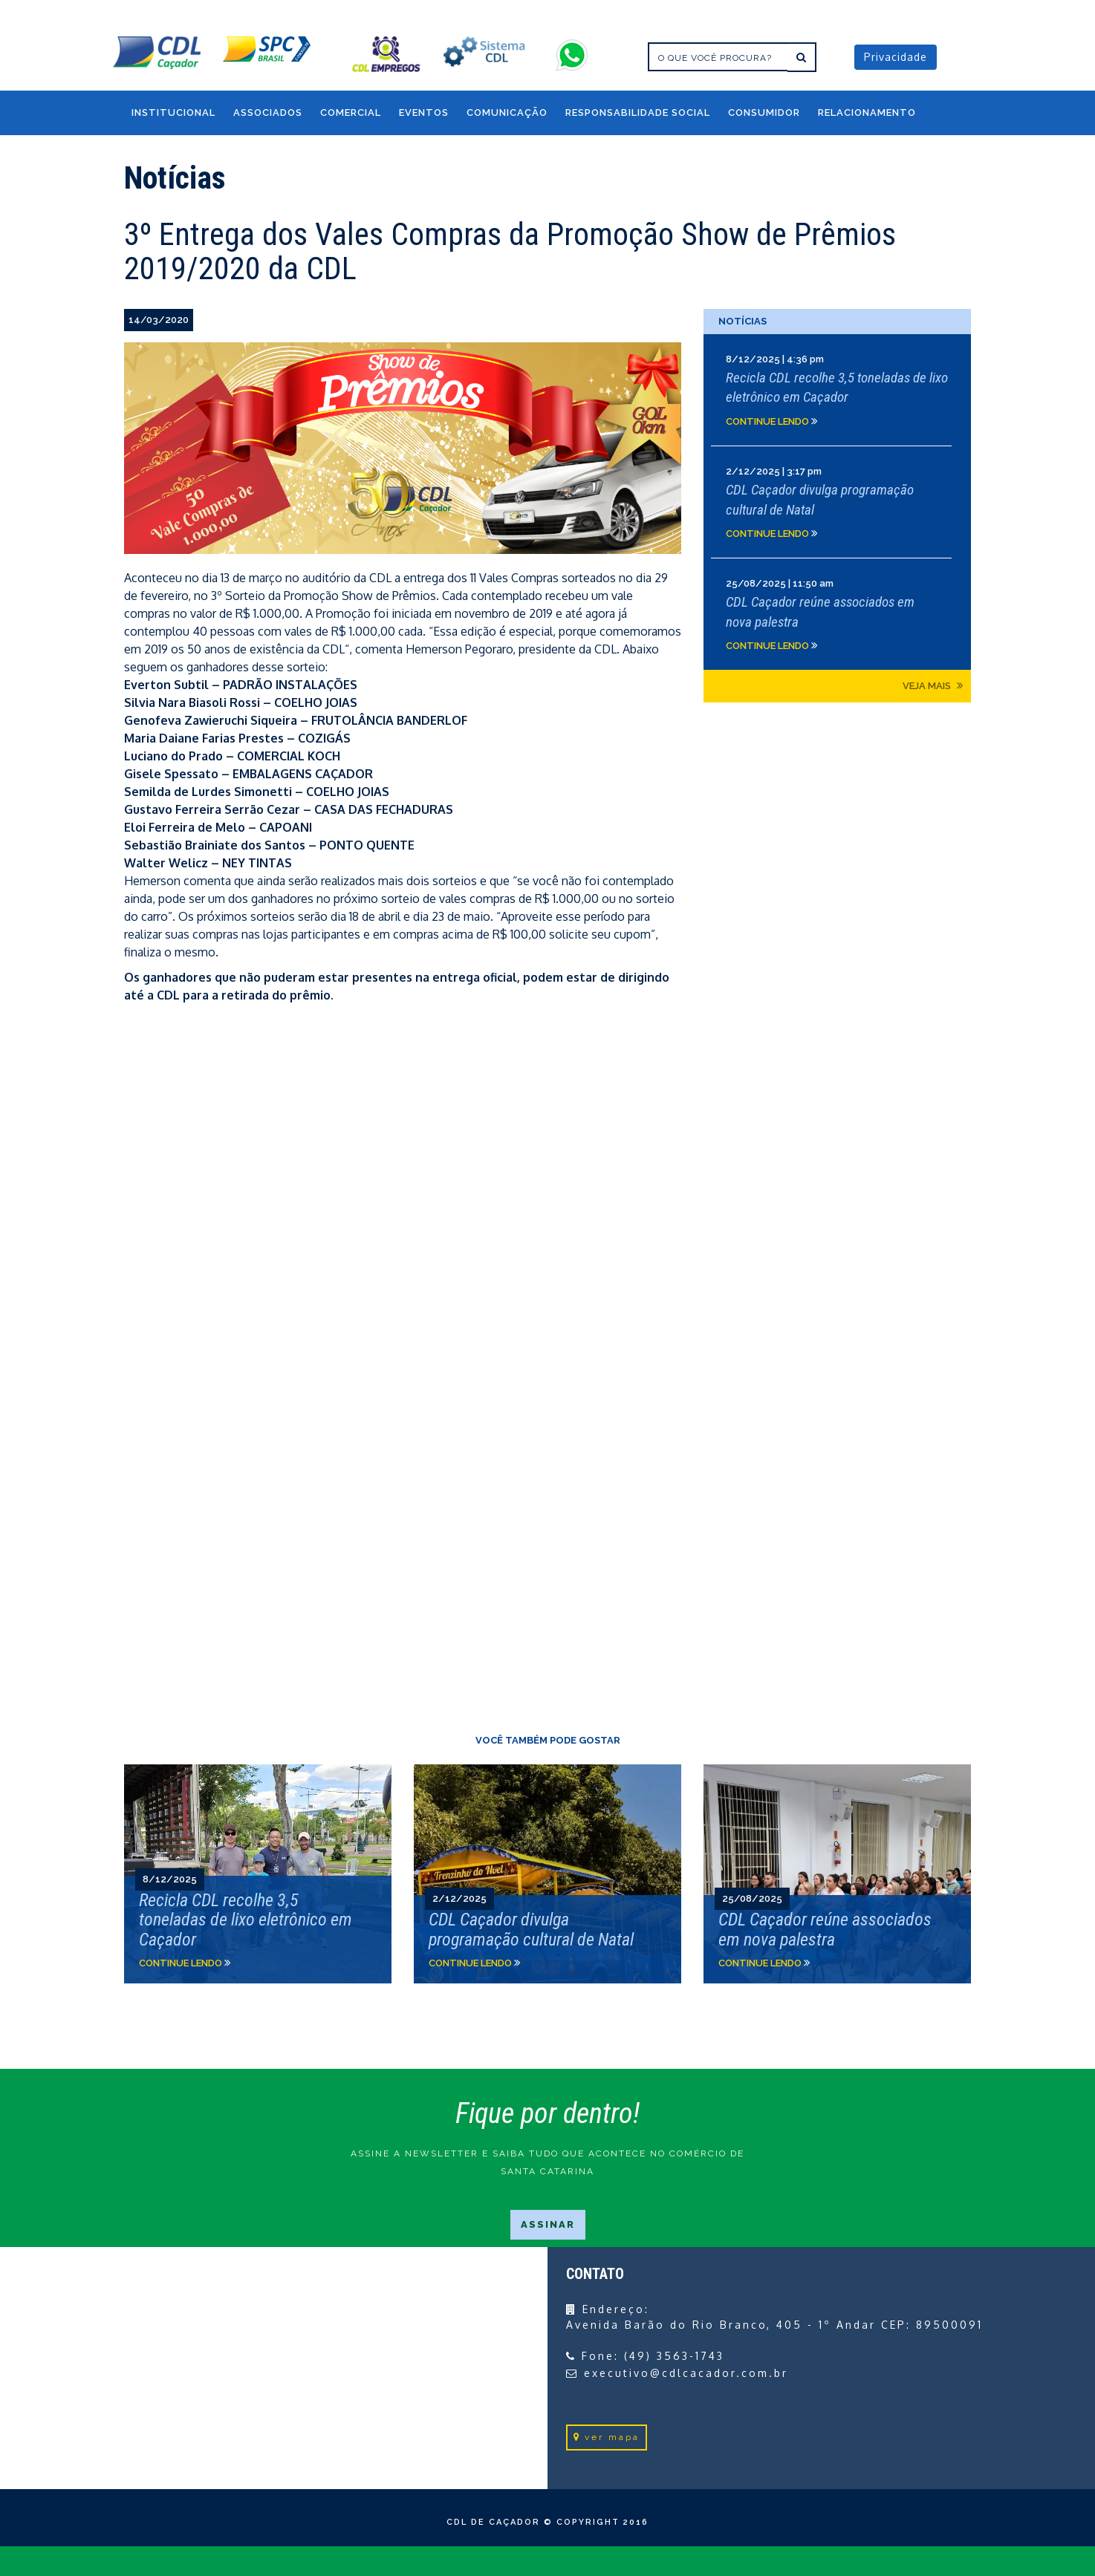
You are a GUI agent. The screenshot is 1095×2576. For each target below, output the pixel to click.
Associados (267, 112)
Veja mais (933, 685)
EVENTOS (424, 112)
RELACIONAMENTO (867, 112)
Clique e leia (837, 390)
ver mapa (607, 2437)
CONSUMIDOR (764, 112)
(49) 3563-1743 (674, 2356)
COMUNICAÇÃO (507, 112)
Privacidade (895, 56)
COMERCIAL (350, 112)
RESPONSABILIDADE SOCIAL (637, 112)
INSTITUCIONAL (173, 112)
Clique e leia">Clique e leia (257, 1873)
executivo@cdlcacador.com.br (686, 2373)
